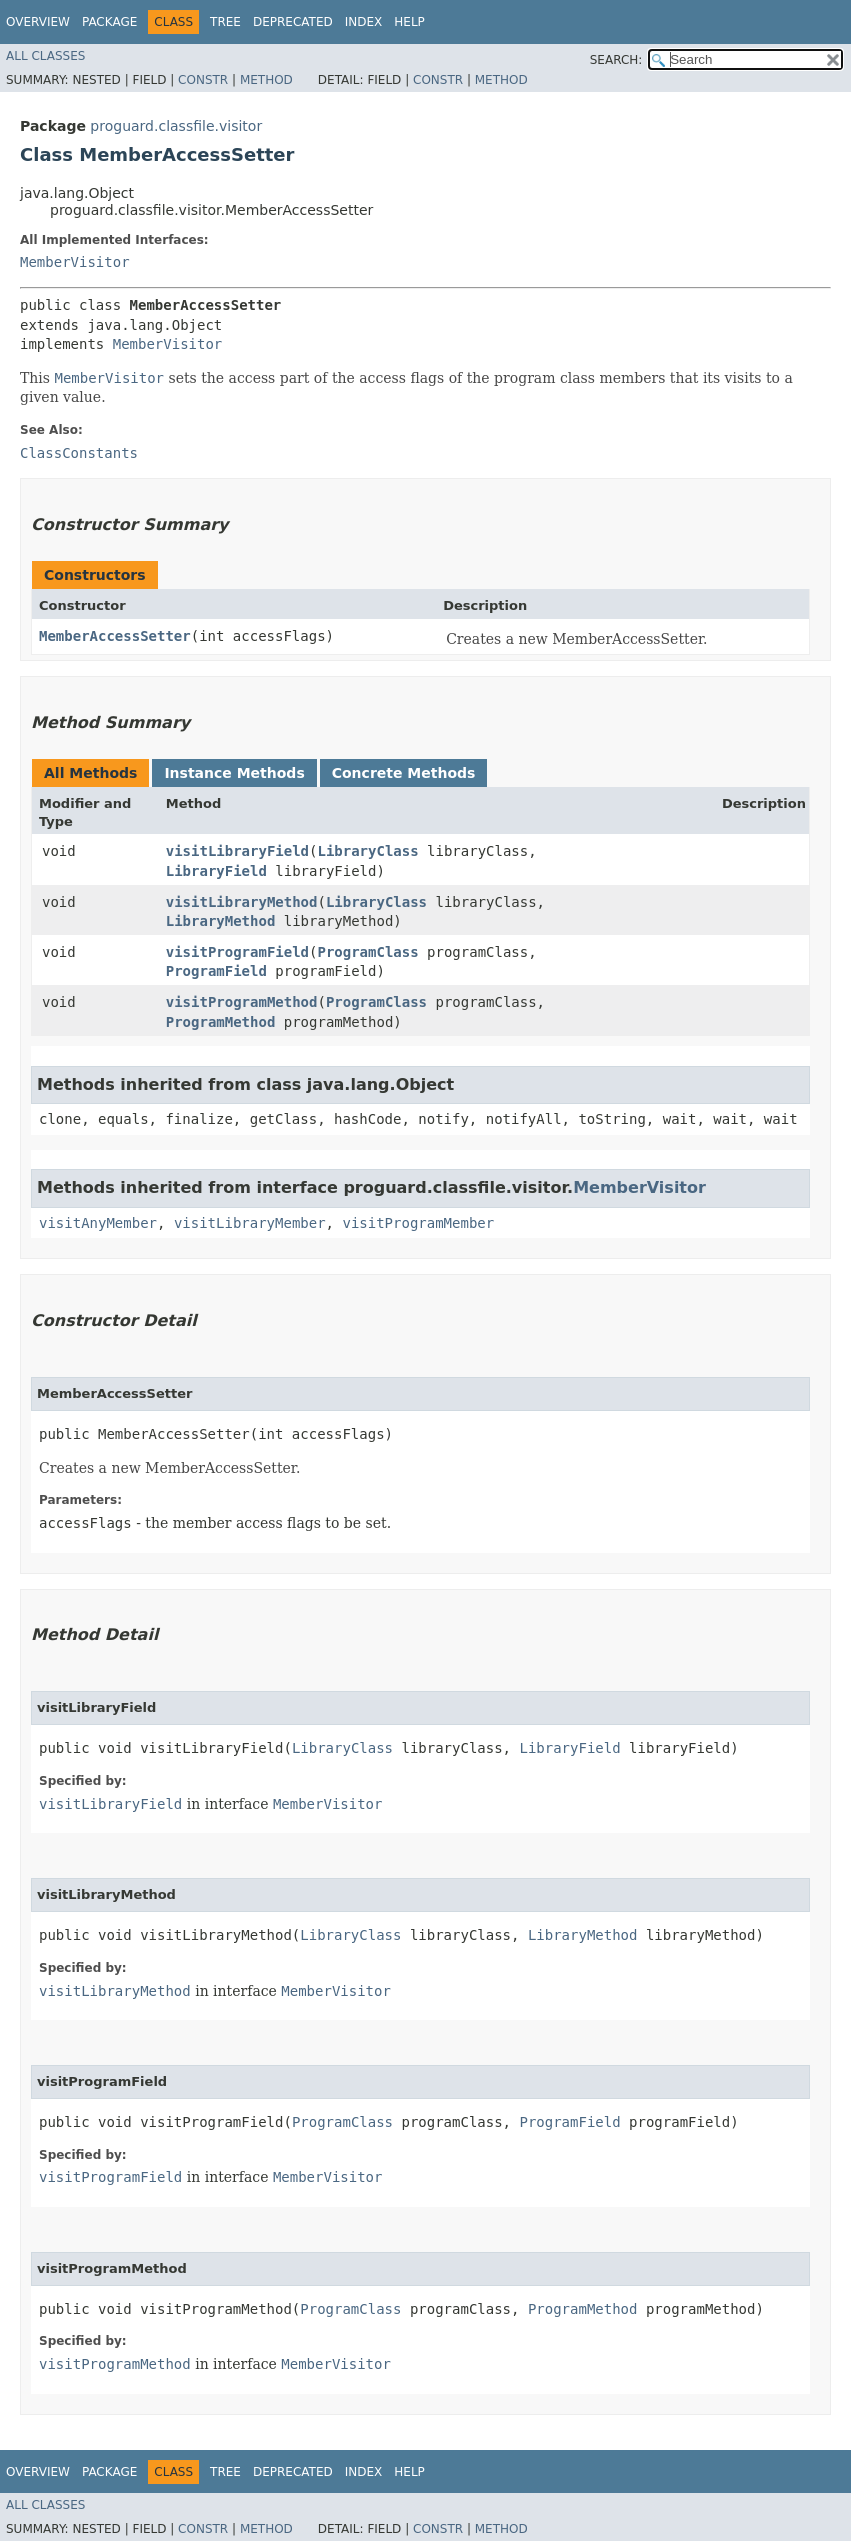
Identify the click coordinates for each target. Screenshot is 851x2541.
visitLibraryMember (250, 1223)
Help (409, 22)
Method (266, 80)
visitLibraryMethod (242, 902)
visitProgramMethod (242, 1002)
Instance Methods (234, 773)
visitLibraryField (237, 851)
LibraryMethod (221, 921)
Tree (225, 22)
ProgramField (216, 971)
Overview (38, 22)
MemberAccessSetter (115, 636)
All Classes (45, 56)
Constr (203, 80)
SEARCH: (616, 60)
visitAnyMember (98, 1223)
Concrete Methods (404, 773)
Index (364, 22)
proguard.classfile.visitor (176, 126)
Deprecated (293, 22)
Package (109, 22)
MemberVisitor (75, 262)
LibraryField (216, 871)
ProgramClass (367, 952)
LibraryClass (367, 851)
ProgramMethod (221, 1022)
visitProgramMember (418, 1223)
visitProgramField (237, 952)
